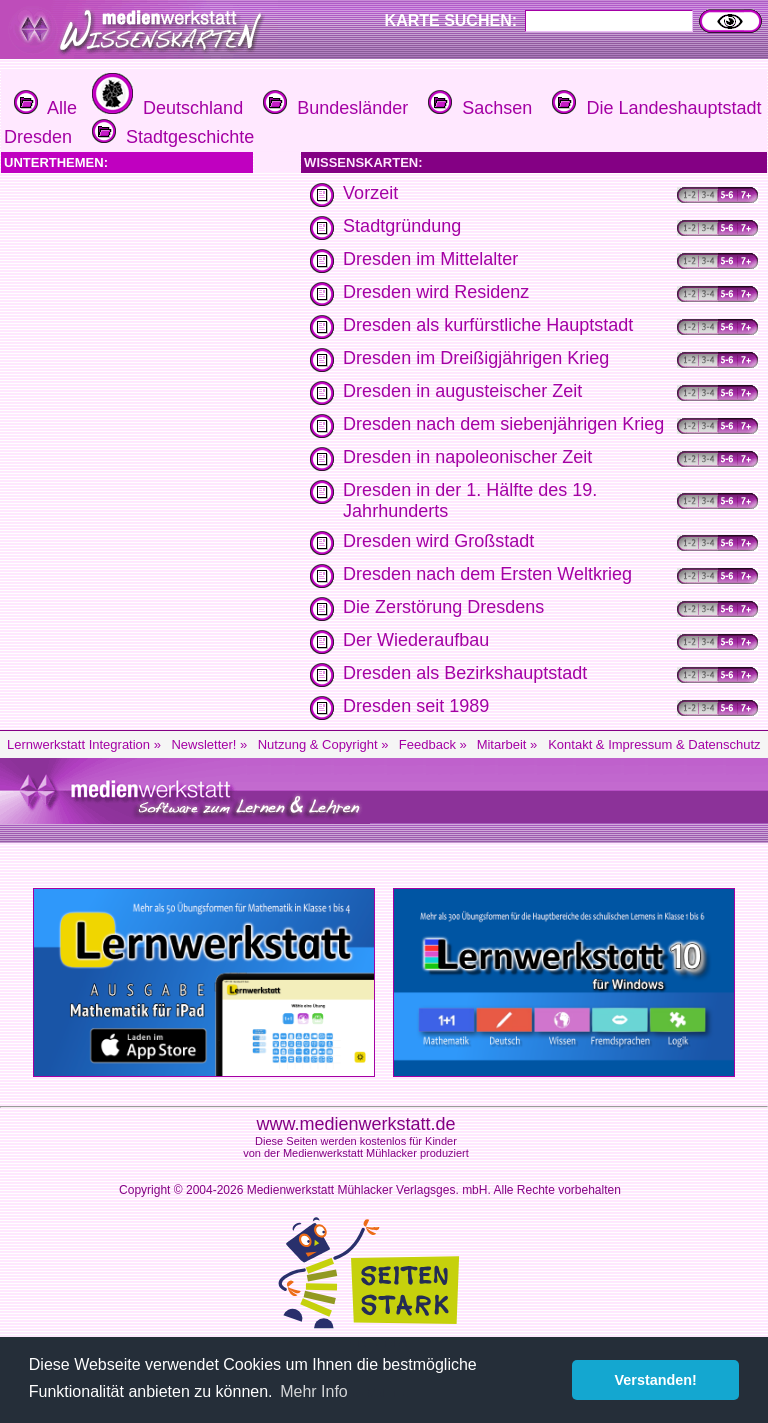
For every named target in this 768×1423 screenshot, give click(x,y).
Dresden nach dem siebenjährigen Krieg (503, 424)
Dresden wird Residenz (436, 292)
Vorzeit (370, 193)
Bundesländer (333, 108)
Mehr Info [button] (314, 1391)
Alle (45, 108)
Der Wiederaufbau (416, 640)
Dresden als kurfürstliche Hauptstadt (488, 325)
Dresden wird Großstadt (438, 541)
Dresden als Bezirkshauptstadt (465, 673)
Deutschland (165, 108)
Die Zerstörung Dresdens (443, 607)
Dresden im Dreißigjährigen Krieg (476, 358)
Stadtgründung (402, 226)
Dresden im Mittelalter (430, 259)
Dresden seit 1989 (416, 706)
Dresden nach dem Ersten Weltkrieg (487, 574)
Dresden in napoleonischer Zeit (467, 457)
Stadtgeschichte (170, 137)
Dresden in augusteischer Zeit (462, 391)
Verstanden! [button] (656, 1380)
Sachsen (477, 108)
